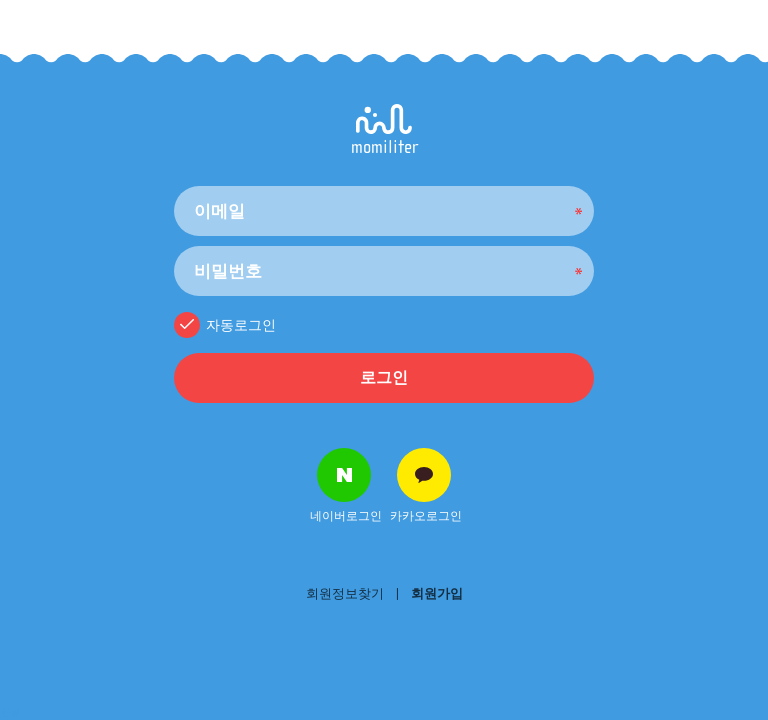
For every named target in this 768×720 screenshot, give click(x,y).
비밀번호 (174, 181)
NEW (10, 713)
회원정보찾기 (345, 593)
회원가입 (437, 593)
